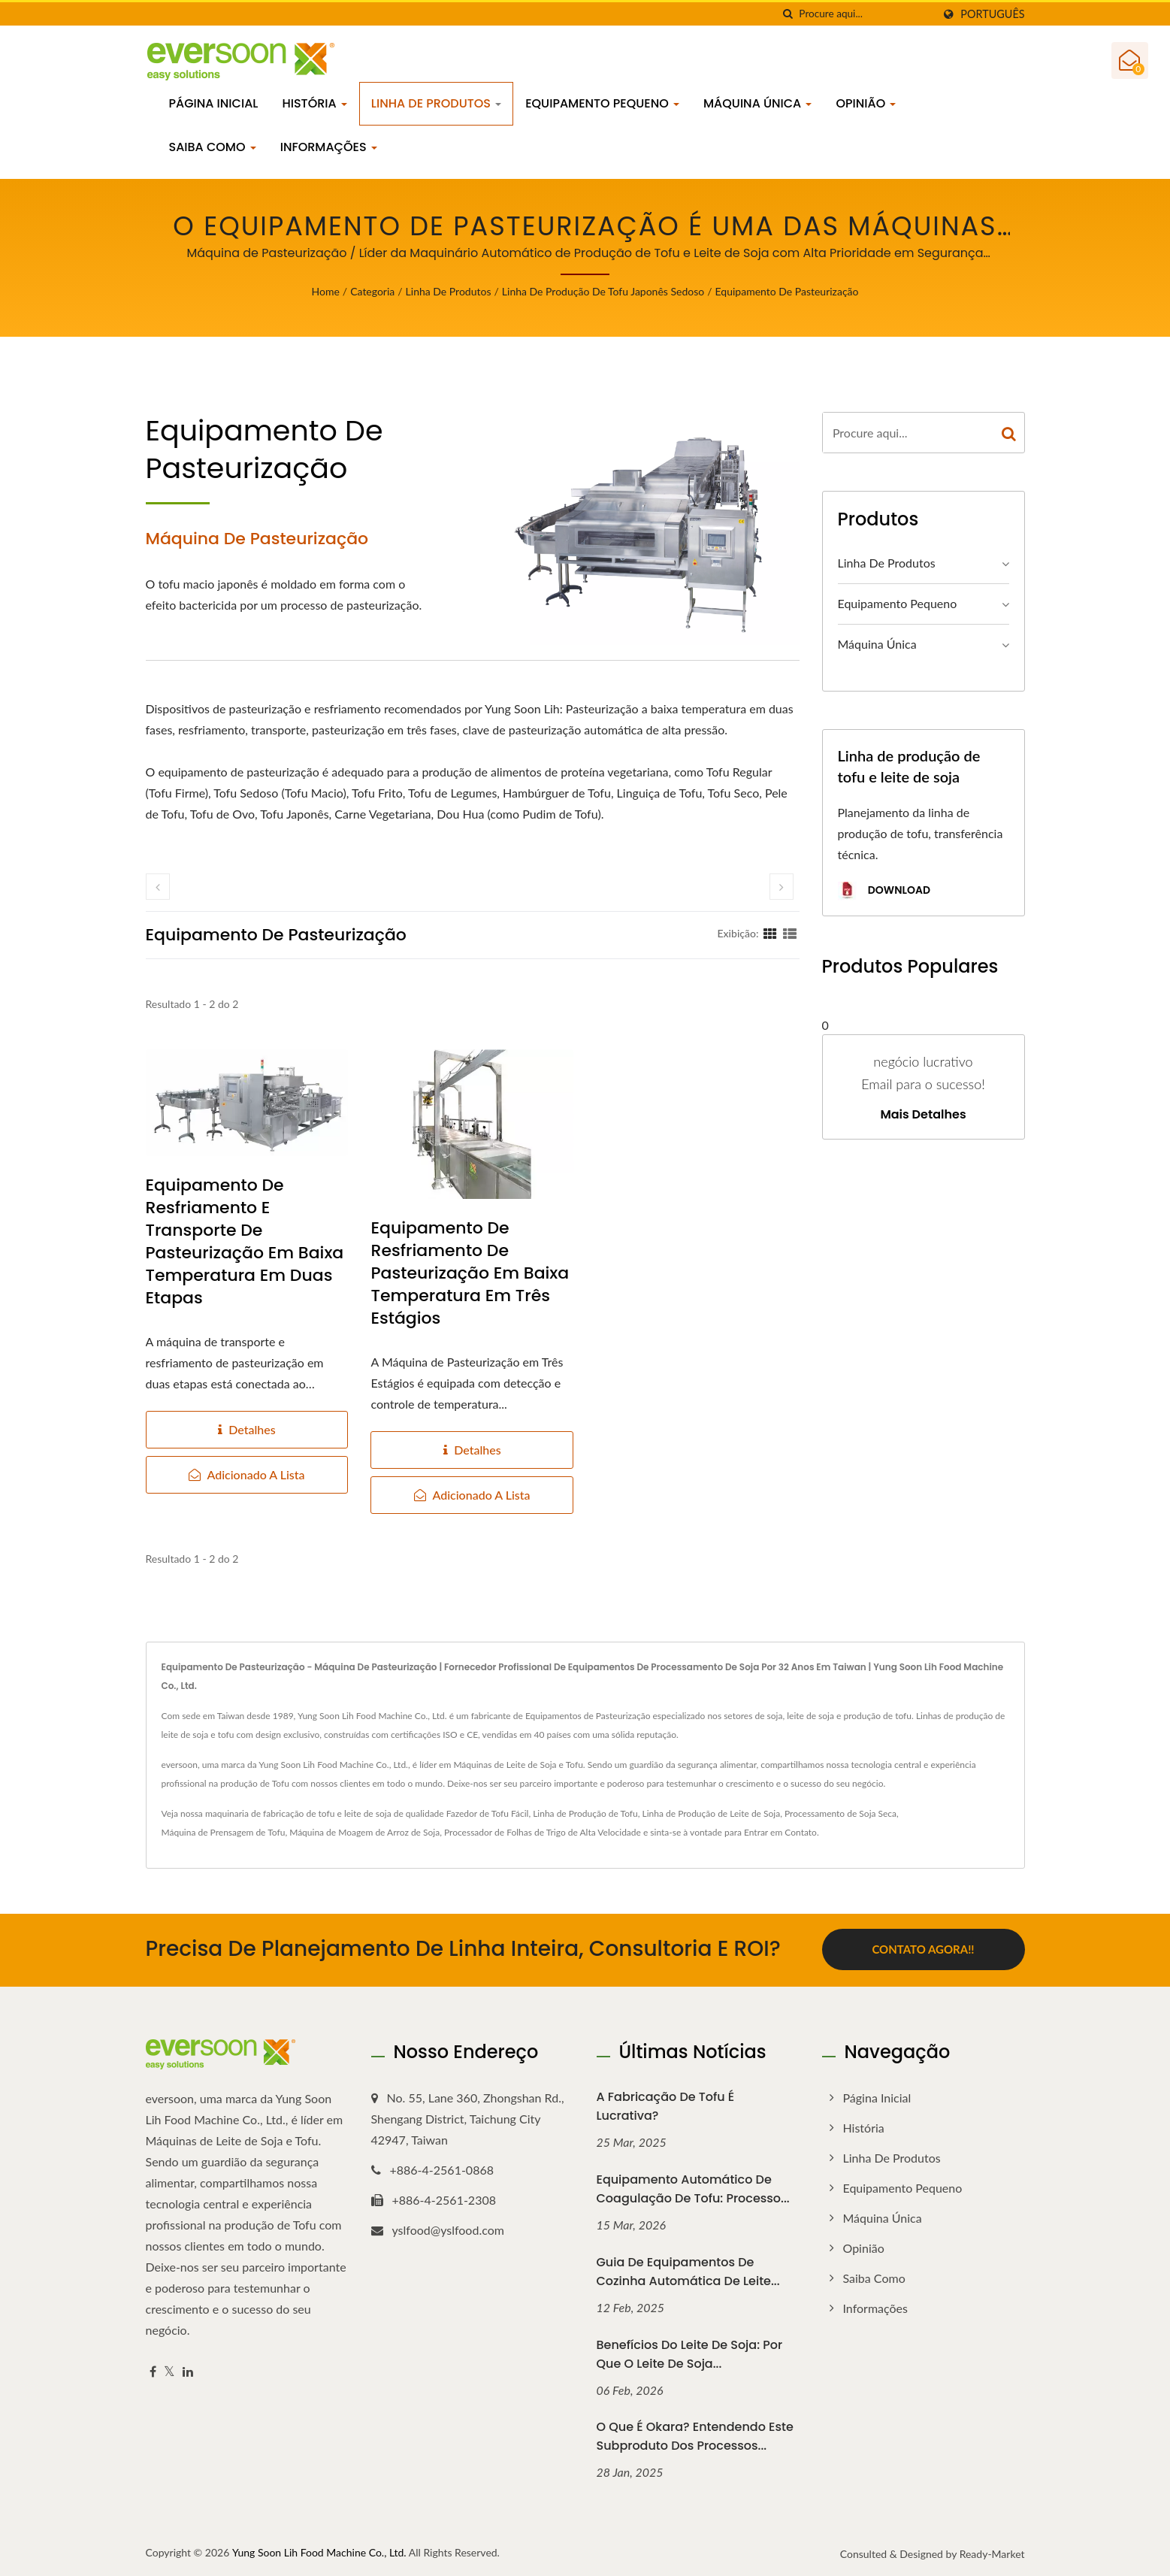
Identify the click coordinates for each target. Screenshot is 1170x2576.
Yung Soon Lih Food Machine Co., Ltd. (319, 2550)
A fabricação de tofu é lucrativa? (666, 2105)
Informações (328, 147)
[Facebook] (153, 2370)
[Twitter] (169, 2370)
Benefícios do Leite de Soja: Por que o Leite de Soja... (690, 2353)
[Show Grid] (770, 933)
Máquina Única (757, 103)
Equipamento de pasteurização (787, 291)
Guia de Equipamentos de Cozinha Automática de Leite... (688, 2270)
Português (992, 14)
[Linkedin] (188, 2370)
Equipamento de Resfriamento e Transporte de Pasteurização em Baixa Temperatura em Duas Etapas (245, 1241)
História (314, 103)
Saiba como (212, 147)
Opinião (866, 103)
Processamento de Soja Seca (840, 1813)
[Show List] (790, 933)
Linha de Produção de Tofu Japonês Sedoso (603, 291)
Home (326, 291)
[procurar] (787, 14)
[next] (781, 886)
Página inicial (213, 103)
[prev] (158, 886)
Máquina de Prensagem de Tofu (224, 1832)
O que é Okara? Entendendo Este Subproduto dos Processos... (695, 2435)
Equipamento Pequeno (602, 103)
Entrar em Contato (780, 1832)
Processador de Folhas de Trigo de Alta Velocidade (542, 1832)
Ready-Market (992, 2552)
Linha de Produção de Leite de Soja (711, 1813)
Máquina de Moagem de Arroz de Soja (364, 1832)
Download (884, 891)
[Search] (866, 14)
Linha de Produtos (436, 103)
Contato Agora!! (923, 1949)
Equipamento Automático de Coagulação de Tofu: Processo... (693, 2187)
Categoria (372, 291)
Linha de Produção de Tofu (585, 1813)
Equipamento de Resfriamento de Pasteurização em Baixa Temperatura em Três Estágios (469, 1273)
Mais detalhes (923, 1114)
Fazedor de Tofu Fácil (487, 1813)
